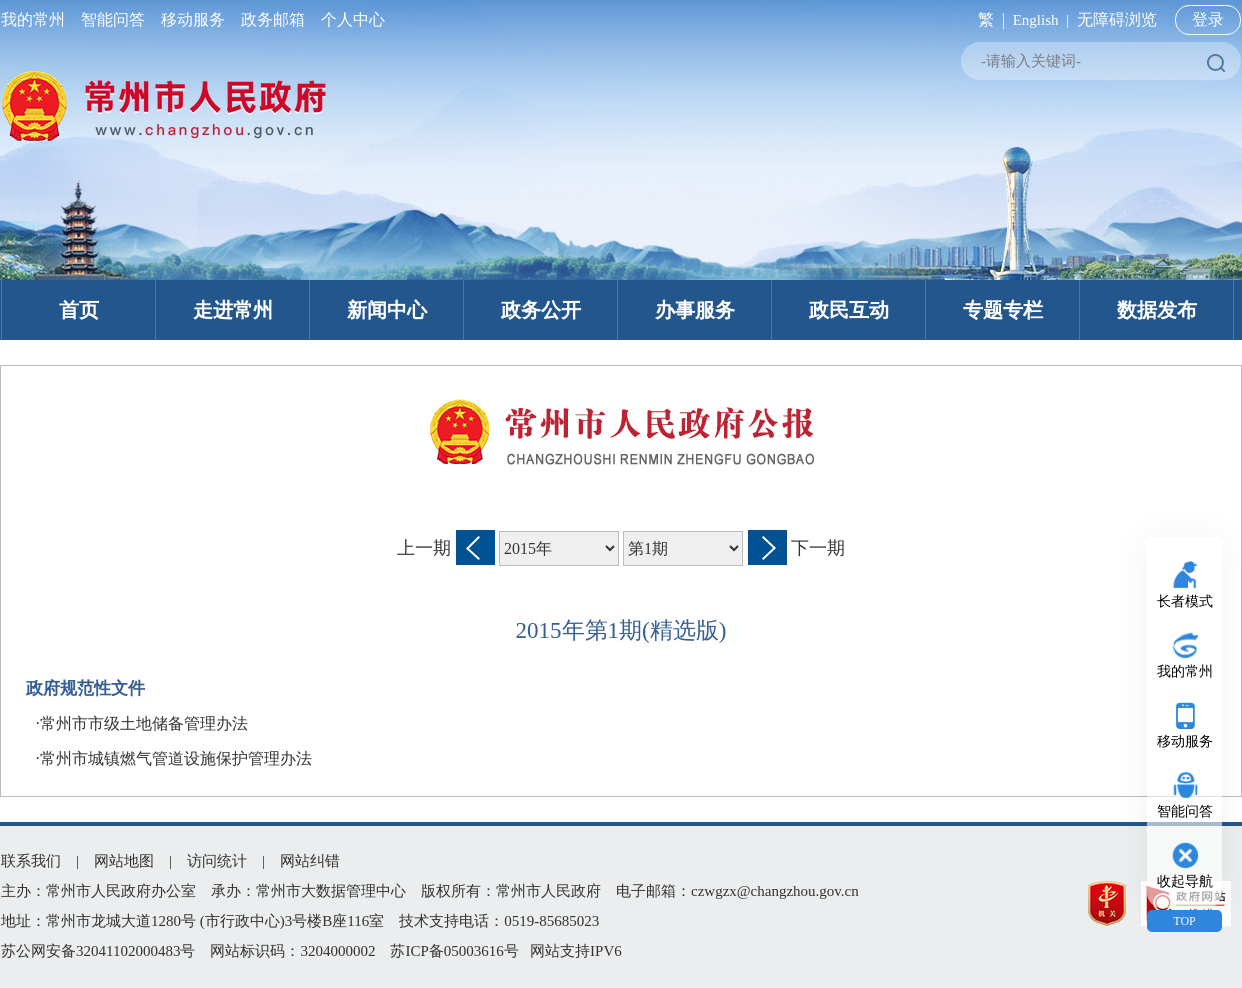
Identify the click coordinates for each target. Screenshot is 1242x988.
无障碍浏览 (1117, 19)
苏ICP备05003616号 (454, 951)
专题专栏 (1003, 310)
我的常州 (37, 19)
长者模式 (1185, 601)
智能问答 (113, 19)
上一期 (424, 548)
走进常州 (233, 310)
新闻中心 (387, 310)
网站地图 (124, 861)
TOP (1184, 921)
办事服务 (695, 310)
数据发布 (1157, 310)
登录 (1208, 19)
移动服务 (193, 19)
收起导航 (1185, 881)
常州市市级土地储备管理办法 (144, 723)
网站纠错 (310, 861)
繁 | (987, 19)
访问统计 (217, 861)
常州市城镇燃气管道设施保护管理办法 (176, 758)
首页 (79, 310)
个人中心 (349, 19)
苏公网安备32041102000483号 (98, 951)
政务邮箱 (273, 19)
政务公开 (541, 310)
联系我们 (31, 861)
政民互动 (849, 310)
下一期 (818, 548)
